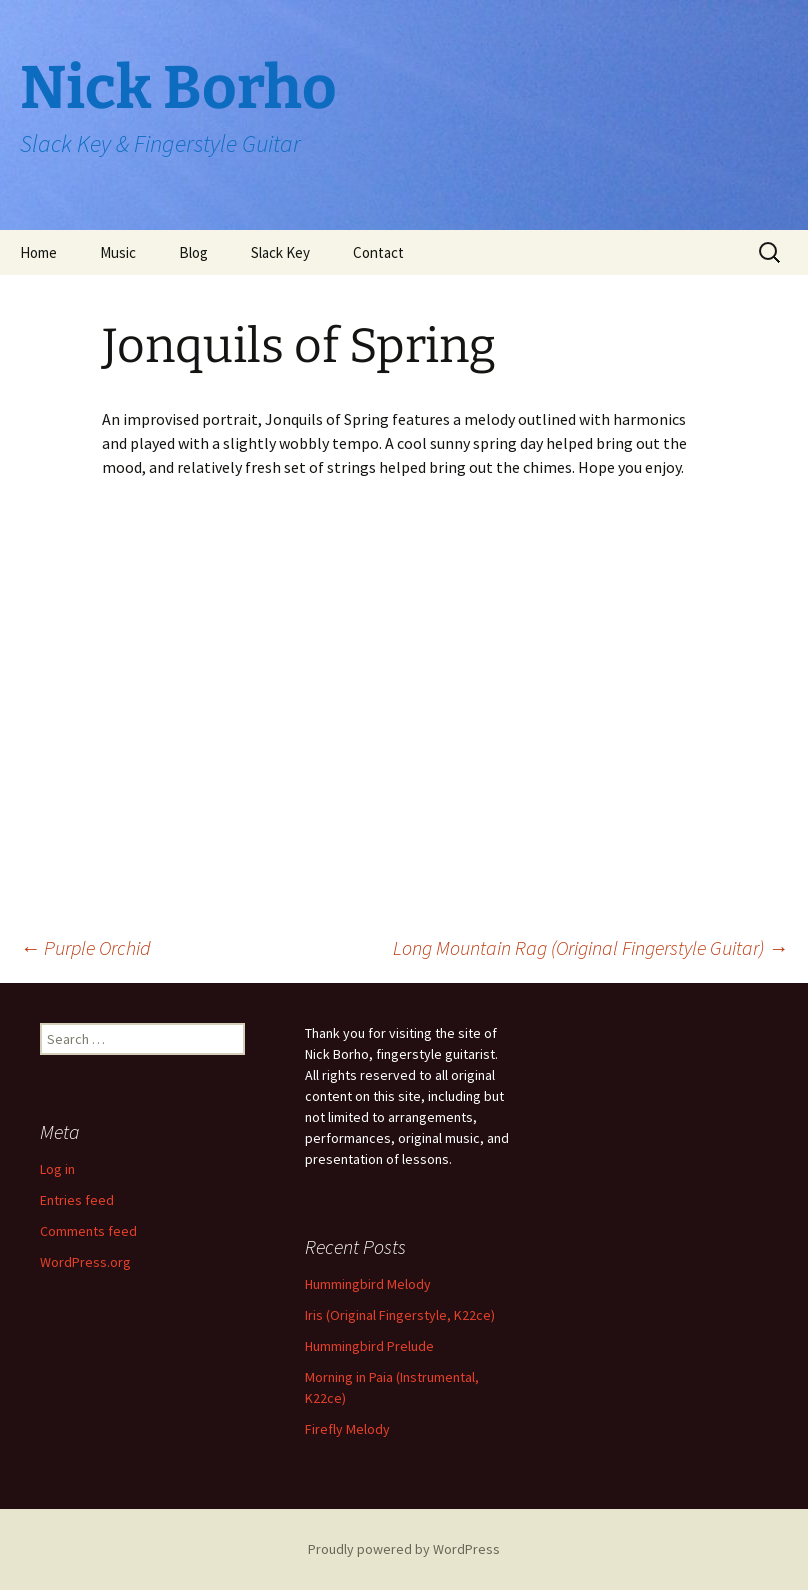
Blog (193, 252)
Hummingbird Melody (368, 1284)
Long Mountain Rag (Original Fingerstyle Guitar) (590, 947)
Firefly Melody (347, 1429)
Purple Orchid (85, 947)
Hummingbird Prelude (369, 1346)
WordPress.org (85, 1262)
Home (38, 252)
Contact (378, 252)
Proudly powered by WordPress (404, 1549)
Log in (57, 1169)
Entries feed (77, 1200)
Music (118, 252)
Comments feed (88, 1231)
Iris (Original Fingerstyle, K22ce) (400, 1315)
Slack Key (280, 252)
